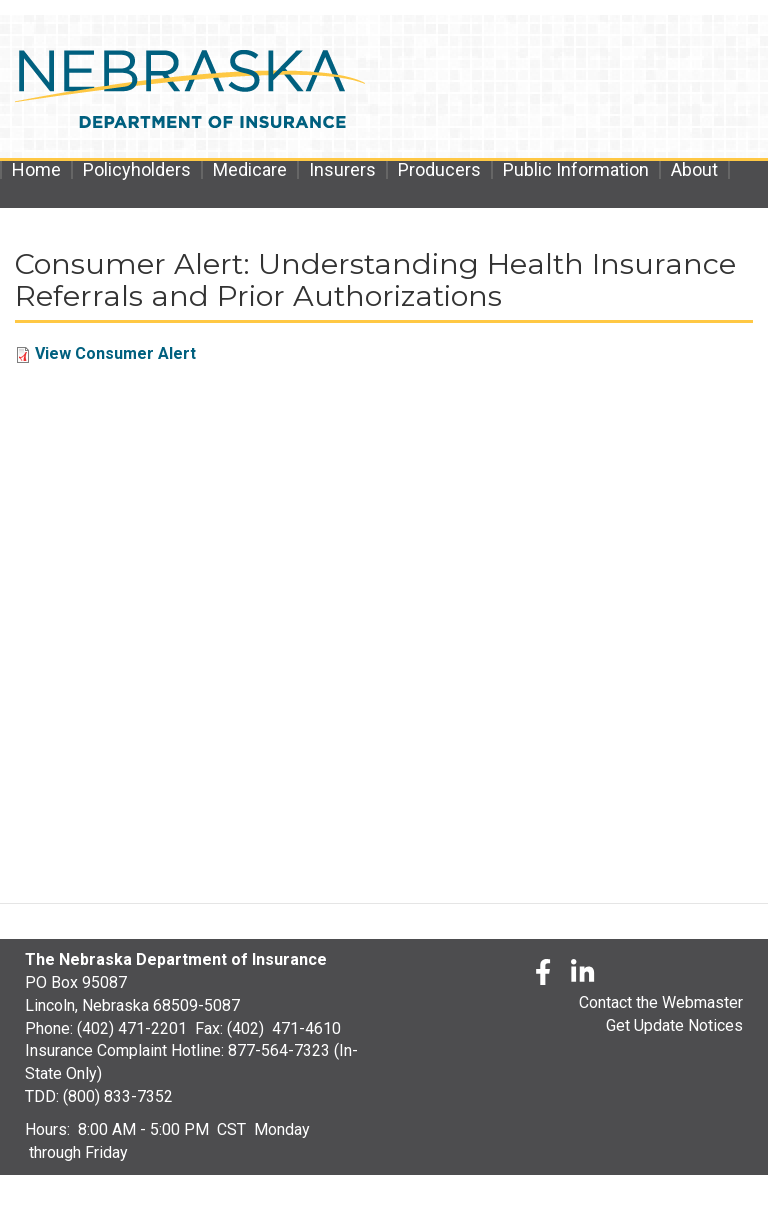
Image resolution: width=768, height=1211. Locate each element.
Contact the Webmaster (661, 1002)
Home (36, 170)
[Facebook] (543, 975)
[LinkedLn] (584, 975)
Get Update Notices (674, 1025)
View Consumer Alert (115, 353)
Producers (439, 170)
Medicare (250, 170)
